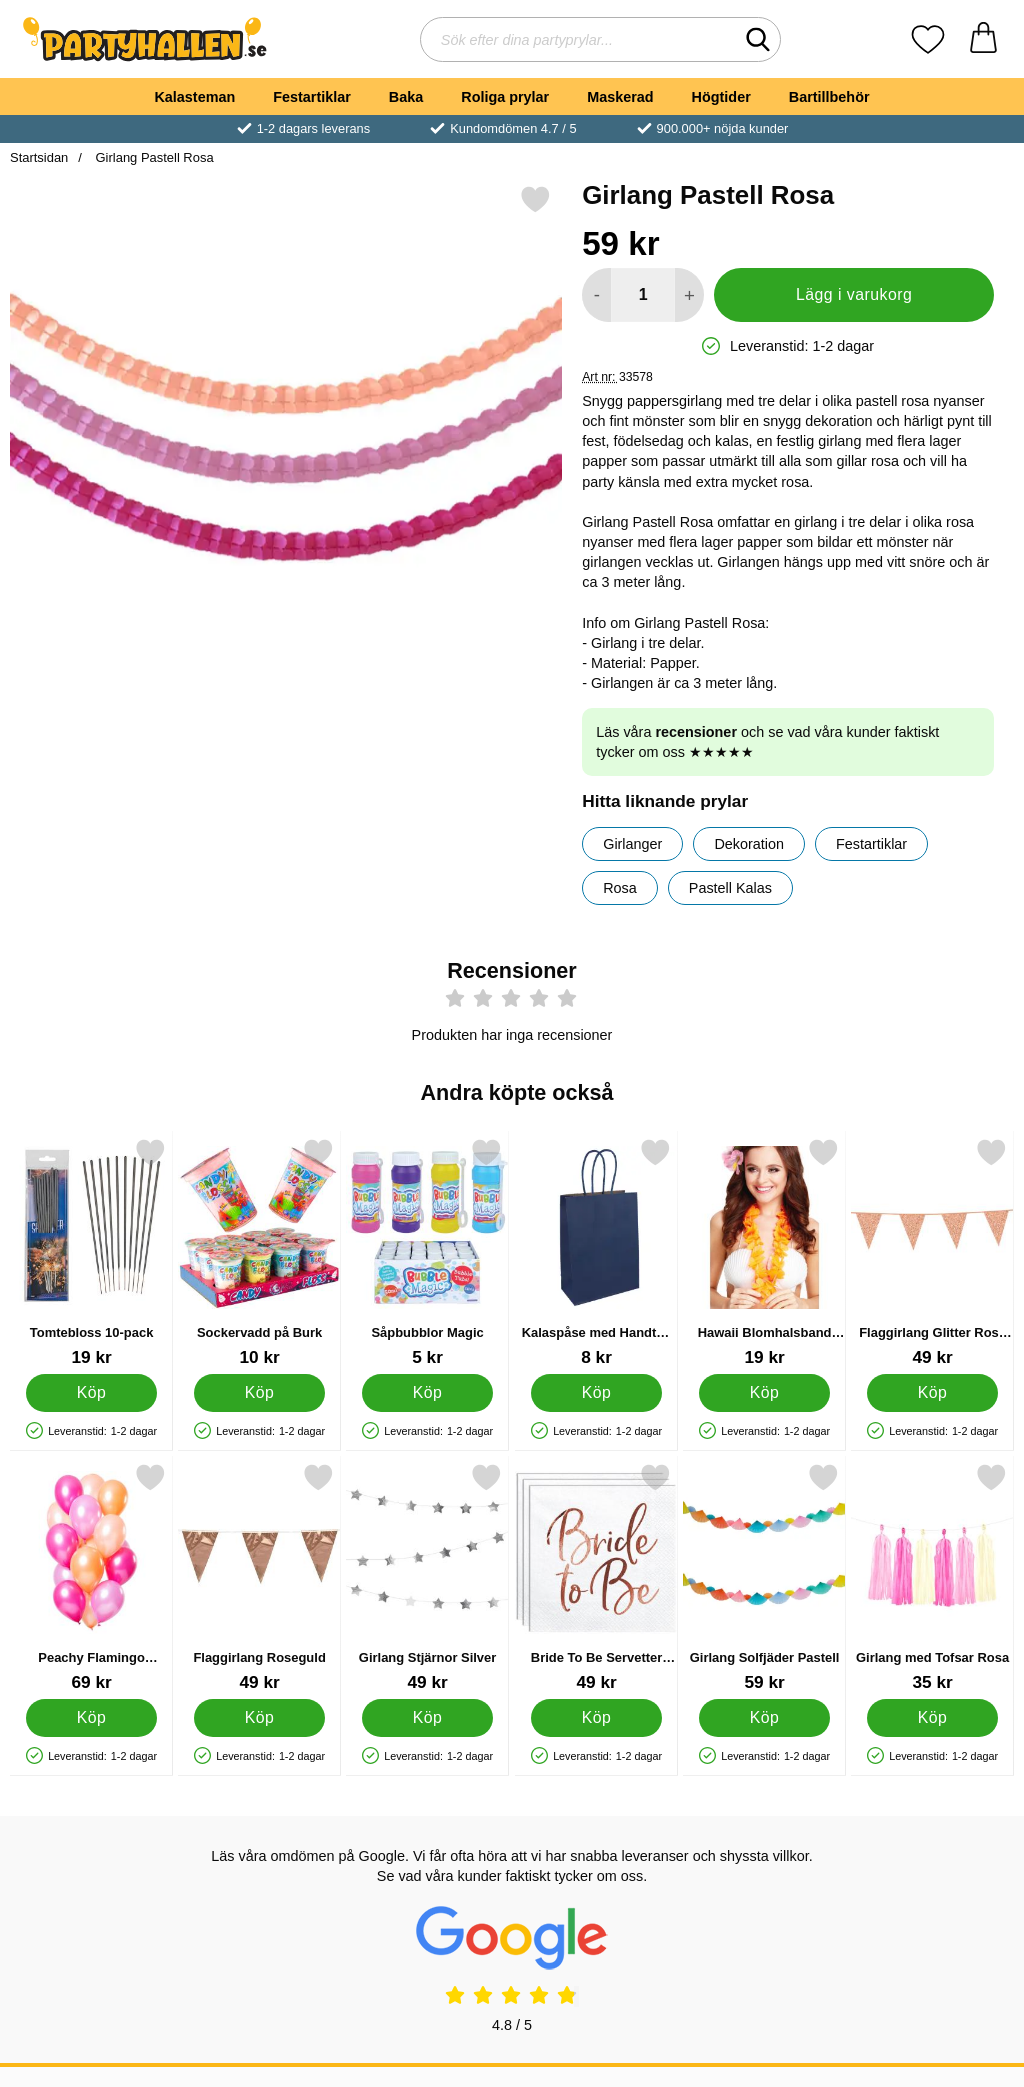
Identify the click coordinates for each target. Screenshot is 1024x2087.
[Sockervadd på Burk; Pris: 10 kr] (259, 1252)
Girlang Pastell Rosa (153, 157)
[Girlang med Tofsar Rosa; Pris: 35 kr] (932, 1577)
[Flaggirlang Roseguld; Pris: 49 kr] (259, 1577)
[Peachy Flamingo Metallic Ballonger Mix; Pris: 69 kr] (91, 1577)
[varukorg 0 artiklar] (983, 39)
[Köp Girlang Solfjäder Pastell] (764, 1718)
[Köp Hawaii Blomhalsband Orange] (764, 1393)
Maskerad (620, 97)
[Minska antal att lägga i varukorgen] (596, 295)
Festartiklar (312, 97)
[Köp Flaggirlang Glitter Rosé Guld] (932, 1393)
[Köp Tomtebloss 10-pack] (91, 1393)
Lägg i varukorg (854, 294)
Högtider (721, 97)
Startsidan (39, 157)
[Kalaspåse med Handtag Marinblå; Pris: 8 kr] (596, 1252)
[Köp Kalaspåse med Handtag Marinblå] (596, 1393)
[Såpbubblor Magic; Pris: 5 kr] (427, 1252)
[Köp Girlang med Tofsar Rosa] (932, 1718)
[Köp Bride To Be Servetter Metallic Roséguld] (596, 1718)
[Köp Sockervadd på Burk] (259, 1393)
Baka (406, 97)
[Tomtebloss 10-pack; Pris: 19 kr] (91, 1252)
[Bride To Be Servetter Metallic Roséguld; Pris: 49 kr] (596, 1577)
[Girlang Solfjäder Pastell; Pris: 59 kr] (764, 1577)
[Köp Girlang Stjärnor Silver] (428, 1718)
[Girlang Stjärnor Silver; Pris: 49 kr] (427, 1577)
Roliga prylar (505, 97)
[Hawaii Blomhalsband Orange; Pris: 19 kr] (764, 1252)
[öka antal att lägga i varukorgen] (689, 295)
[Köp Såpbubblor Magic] (428, 1393)
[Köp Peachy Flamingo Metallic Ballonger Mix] (91, 1718)
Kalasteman (194, 97)
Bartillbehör (829, 97)
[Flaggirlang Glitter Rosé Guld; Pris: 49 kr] (932, 1252)
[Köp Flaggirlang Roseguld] (259, 1718)
